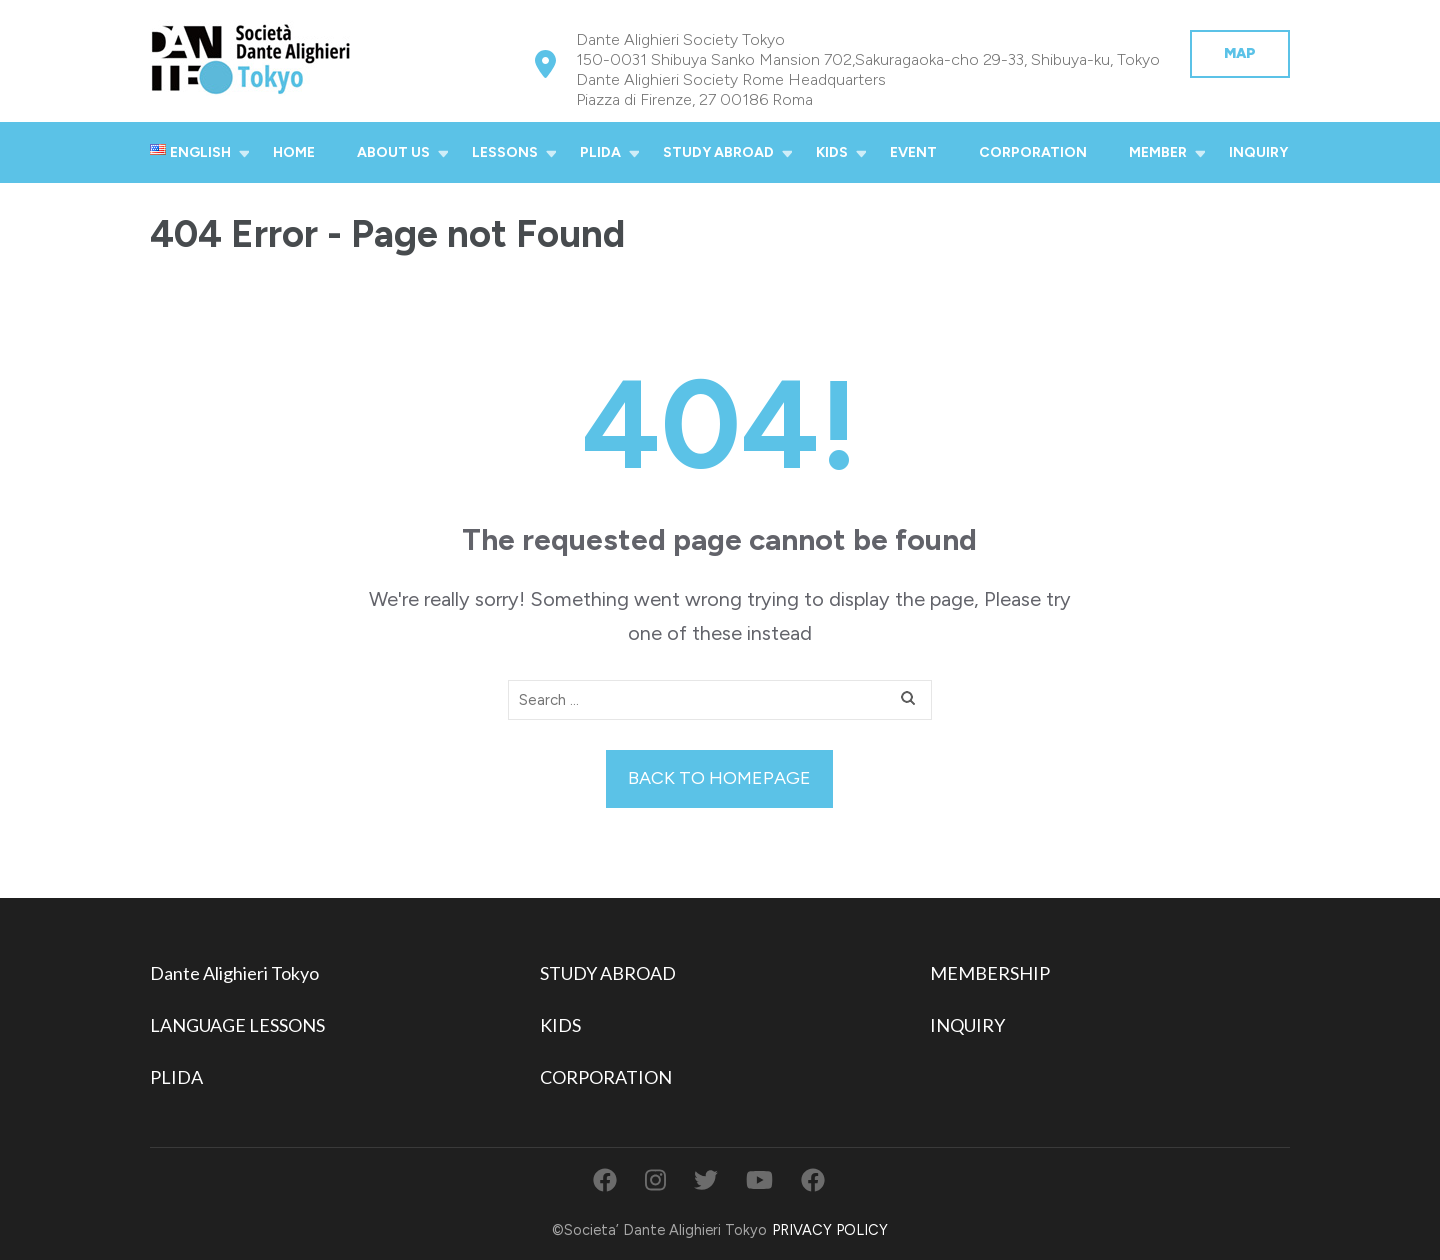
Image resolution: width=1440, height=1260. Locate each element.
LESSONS (505, 152)
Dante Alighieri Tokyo (234, 973)
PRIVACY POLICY (830, 1230)
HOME (294, 152)
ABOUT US (393, 152)
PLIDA (600, 152)
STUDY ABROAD (718, 152)
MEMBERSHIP (990, 973)
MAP (1240, 53)
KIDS (832, 152)
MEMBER (1158, 152)
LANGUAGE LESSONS (237, 1025)
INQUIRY (1258, 152)
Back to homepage (719, 778)
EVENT (913, 152)
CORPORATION (1033, 152)
